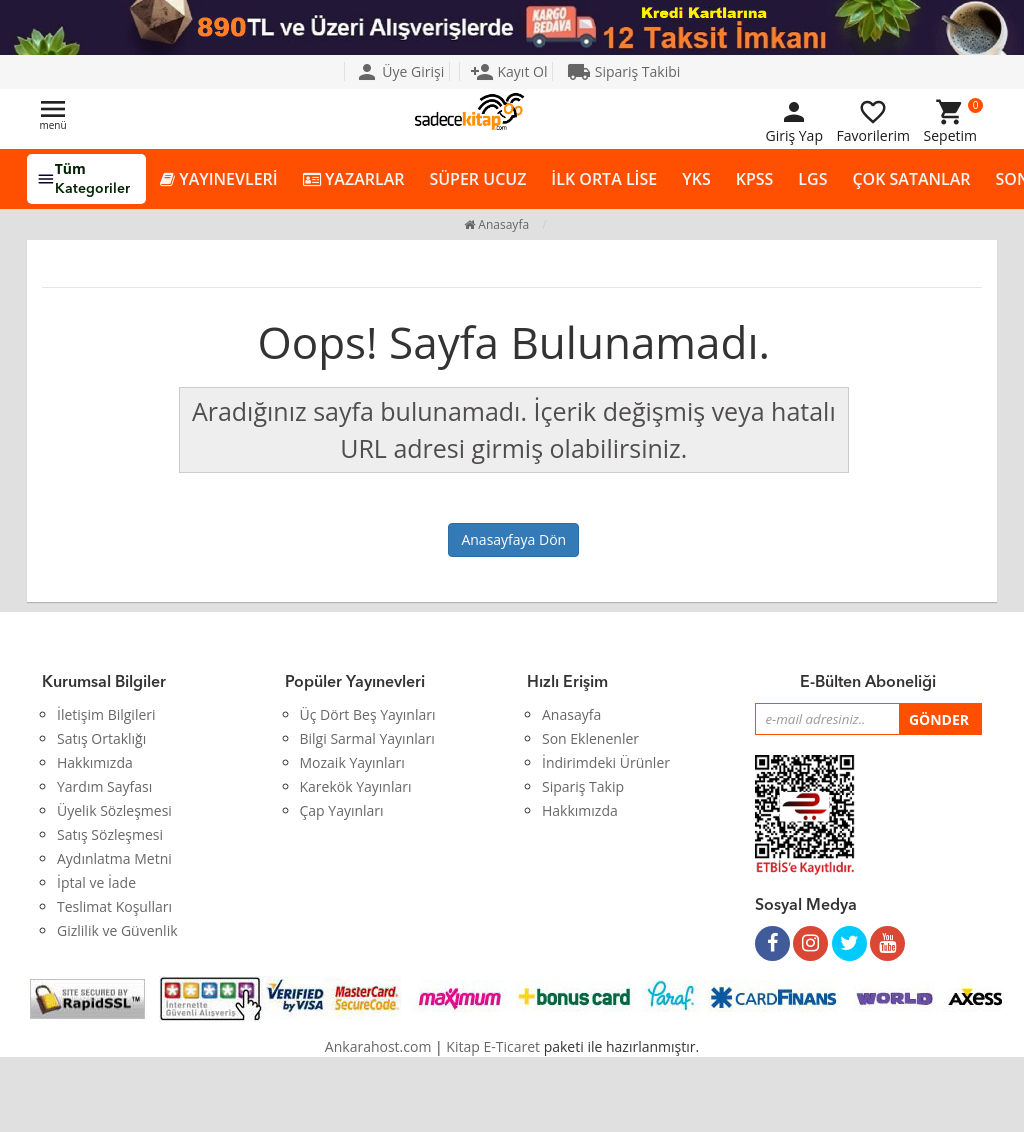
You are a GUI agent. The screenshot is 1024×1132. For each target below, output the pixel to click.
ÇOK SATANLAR (911, 179)
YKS (696, 179)
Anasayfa (496, 224)
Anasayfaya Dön (513, 539)
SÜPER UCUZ (477, 179)
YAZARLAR (354, 179)
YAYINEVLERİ (219, 179)
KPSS (755, 179)
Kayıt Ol (509, 71)
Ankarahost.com (378, 1046)
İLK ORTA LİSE (604, 179)
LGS (812, 179)
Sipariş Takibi (623, 71)
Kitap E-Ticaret (493, 1046)
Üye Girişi (400, 71)
